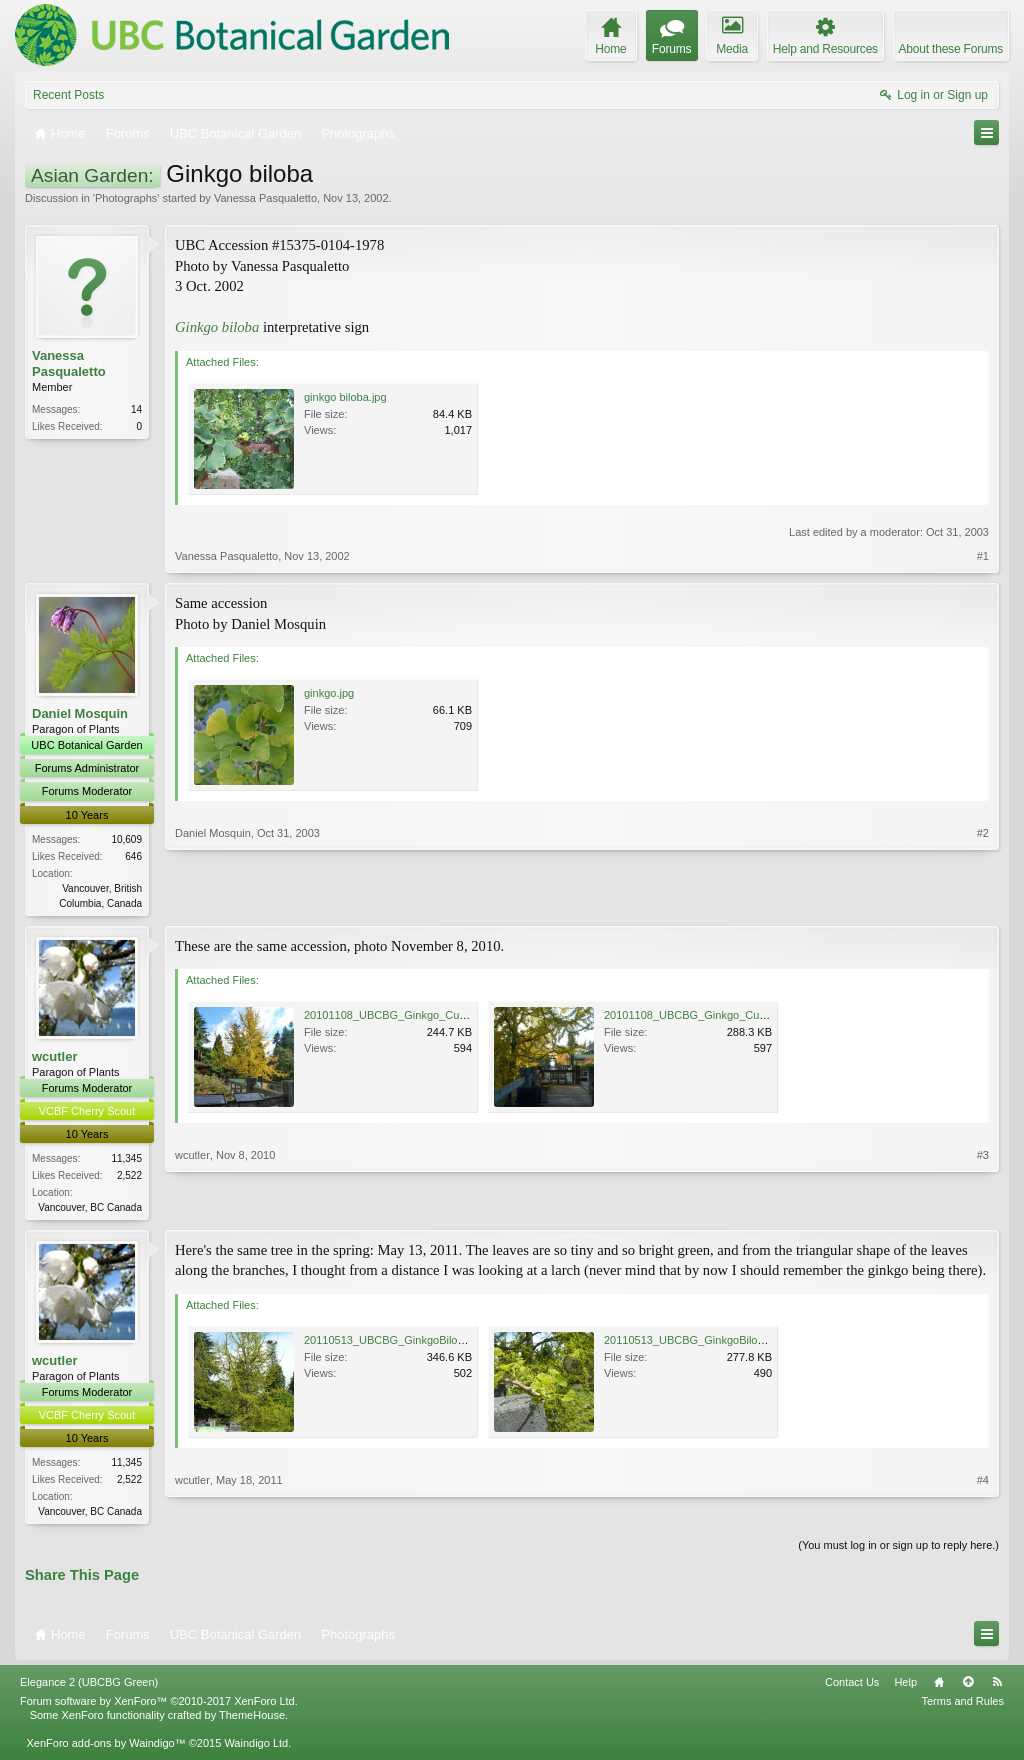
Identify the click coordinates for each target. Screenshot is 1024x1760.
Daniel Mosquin (80, 713)
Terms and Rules (962, 1706)
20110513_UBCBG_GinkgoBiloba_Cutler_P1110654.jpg (741, 1343)
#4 (983, 1512)
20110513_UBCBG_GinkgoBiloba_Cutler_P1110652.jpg (441, 1343)
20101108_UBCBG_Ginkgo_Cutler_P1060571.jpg (726, 1017)
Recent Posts (68, 95)
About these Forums (951, 49)
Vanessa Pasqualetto (265, 198)
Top (968, 1687)
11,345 (126, 1160)
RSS (997, 1687)
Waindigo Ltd (256, 1748)
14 (136, 409)
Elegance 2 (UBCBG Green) (89, 1687)
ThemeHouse (252, 1720)
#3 (983, 1206)
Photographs (126, 198)
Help (905, 1687)
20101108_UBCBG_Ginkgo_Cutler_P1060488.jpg (426, 1017)
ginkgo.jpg (329, 693)
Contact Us (852, 1687)
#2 (983, 900)
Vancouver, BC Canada (90, 1209)
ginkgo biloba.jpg (345, 397)
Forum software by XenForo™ (159, 1706)
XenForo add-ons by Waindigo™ (105, 1748)
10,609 (126, 839)
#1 (983, 556)
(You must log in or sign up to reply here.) (898, 1550)
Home (939, 1687)
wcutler (55, 1057)
